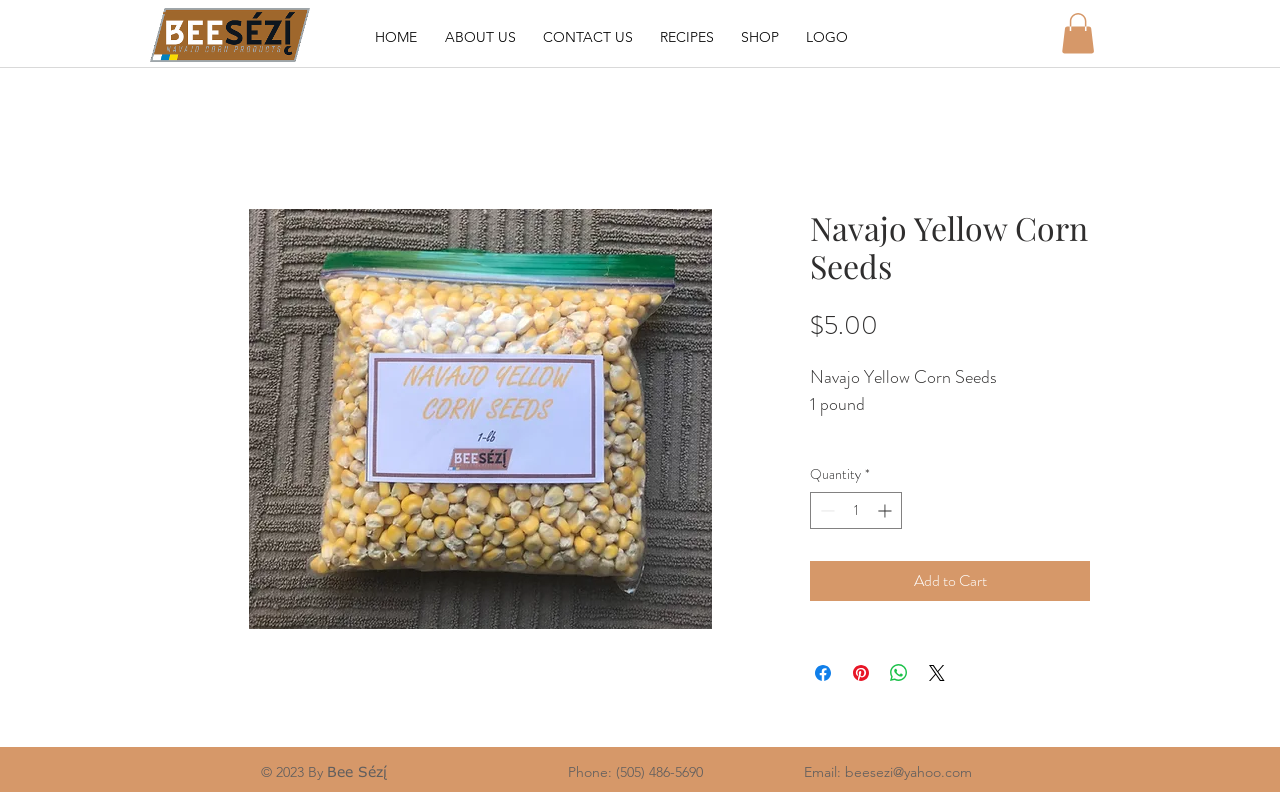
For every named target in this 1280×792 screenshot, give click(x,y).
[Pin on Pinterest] (861, 673)
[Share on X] (937, 673)
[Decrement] (825, 510)
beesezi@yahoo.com (908, 772)
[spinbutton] (856, 510)
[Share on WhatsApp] (899, 673)
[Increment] (886, 510)
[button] (1078, 33)
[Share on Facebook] (823, 673)
